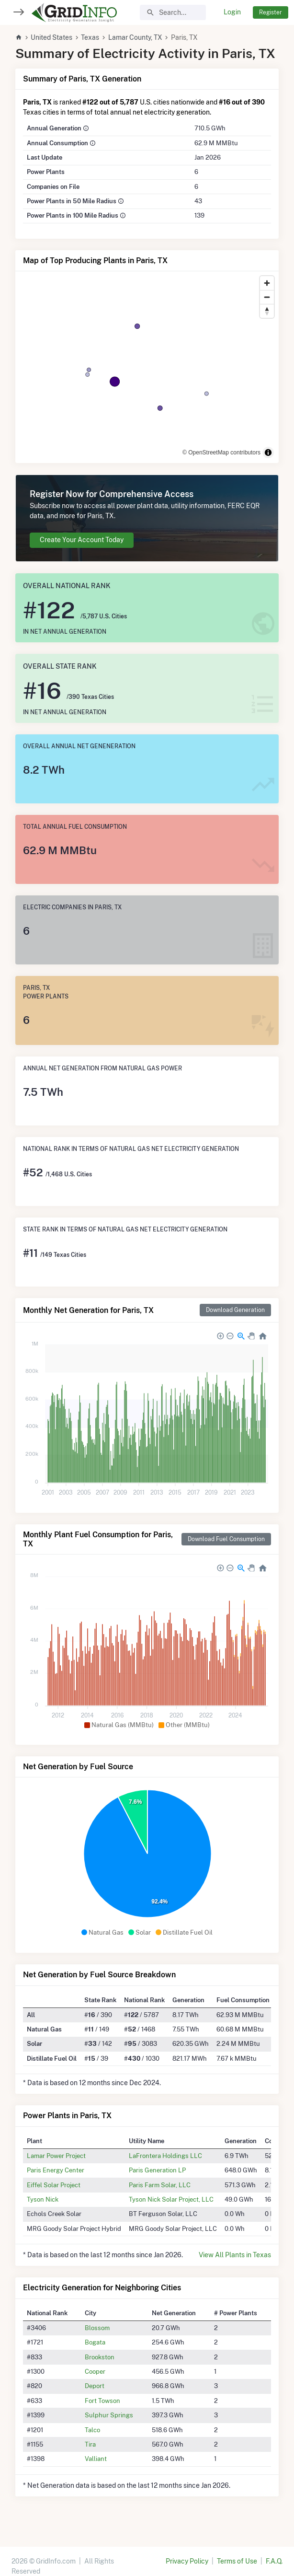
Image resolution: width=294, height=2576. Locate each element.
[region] (147, 367)
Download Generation (235, 1309)
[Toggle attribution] (268, 452)
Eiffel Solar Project (53, 2185)
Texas (90, 37)
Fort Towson (102, 2400)
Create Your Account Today (82, 540)
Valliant (96, 2458)
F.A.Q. (274, 2561)
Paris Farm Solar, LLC (160, 2185)
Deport (94, 2386)
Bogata (95, 2342)
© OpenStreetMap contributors (221, 452)
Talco (92, 2430)
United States (51, 37)
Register (270, 12)
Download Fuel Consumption (226, 1539)
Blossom (97, 2328)
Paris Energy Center (55, 2170)
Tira (90, 2444)
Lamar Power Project (56, 2155)
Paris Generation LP (157, 2170)
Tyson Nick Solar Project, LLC (171, 2199)
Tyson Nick (42, 2199)
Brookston (99, 2357)
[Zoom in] (267, 283)
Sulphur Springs (109, 2415)
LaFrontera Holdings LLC (165, 2155)
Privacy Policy (187, 2561)
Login (232, 12)
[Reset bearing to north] (267, 311)
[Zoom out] (267, 297)
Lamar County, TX (135, 37)
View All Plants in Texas (235, 2255)
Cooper (95, 2371)
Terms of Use (237, 2561)
